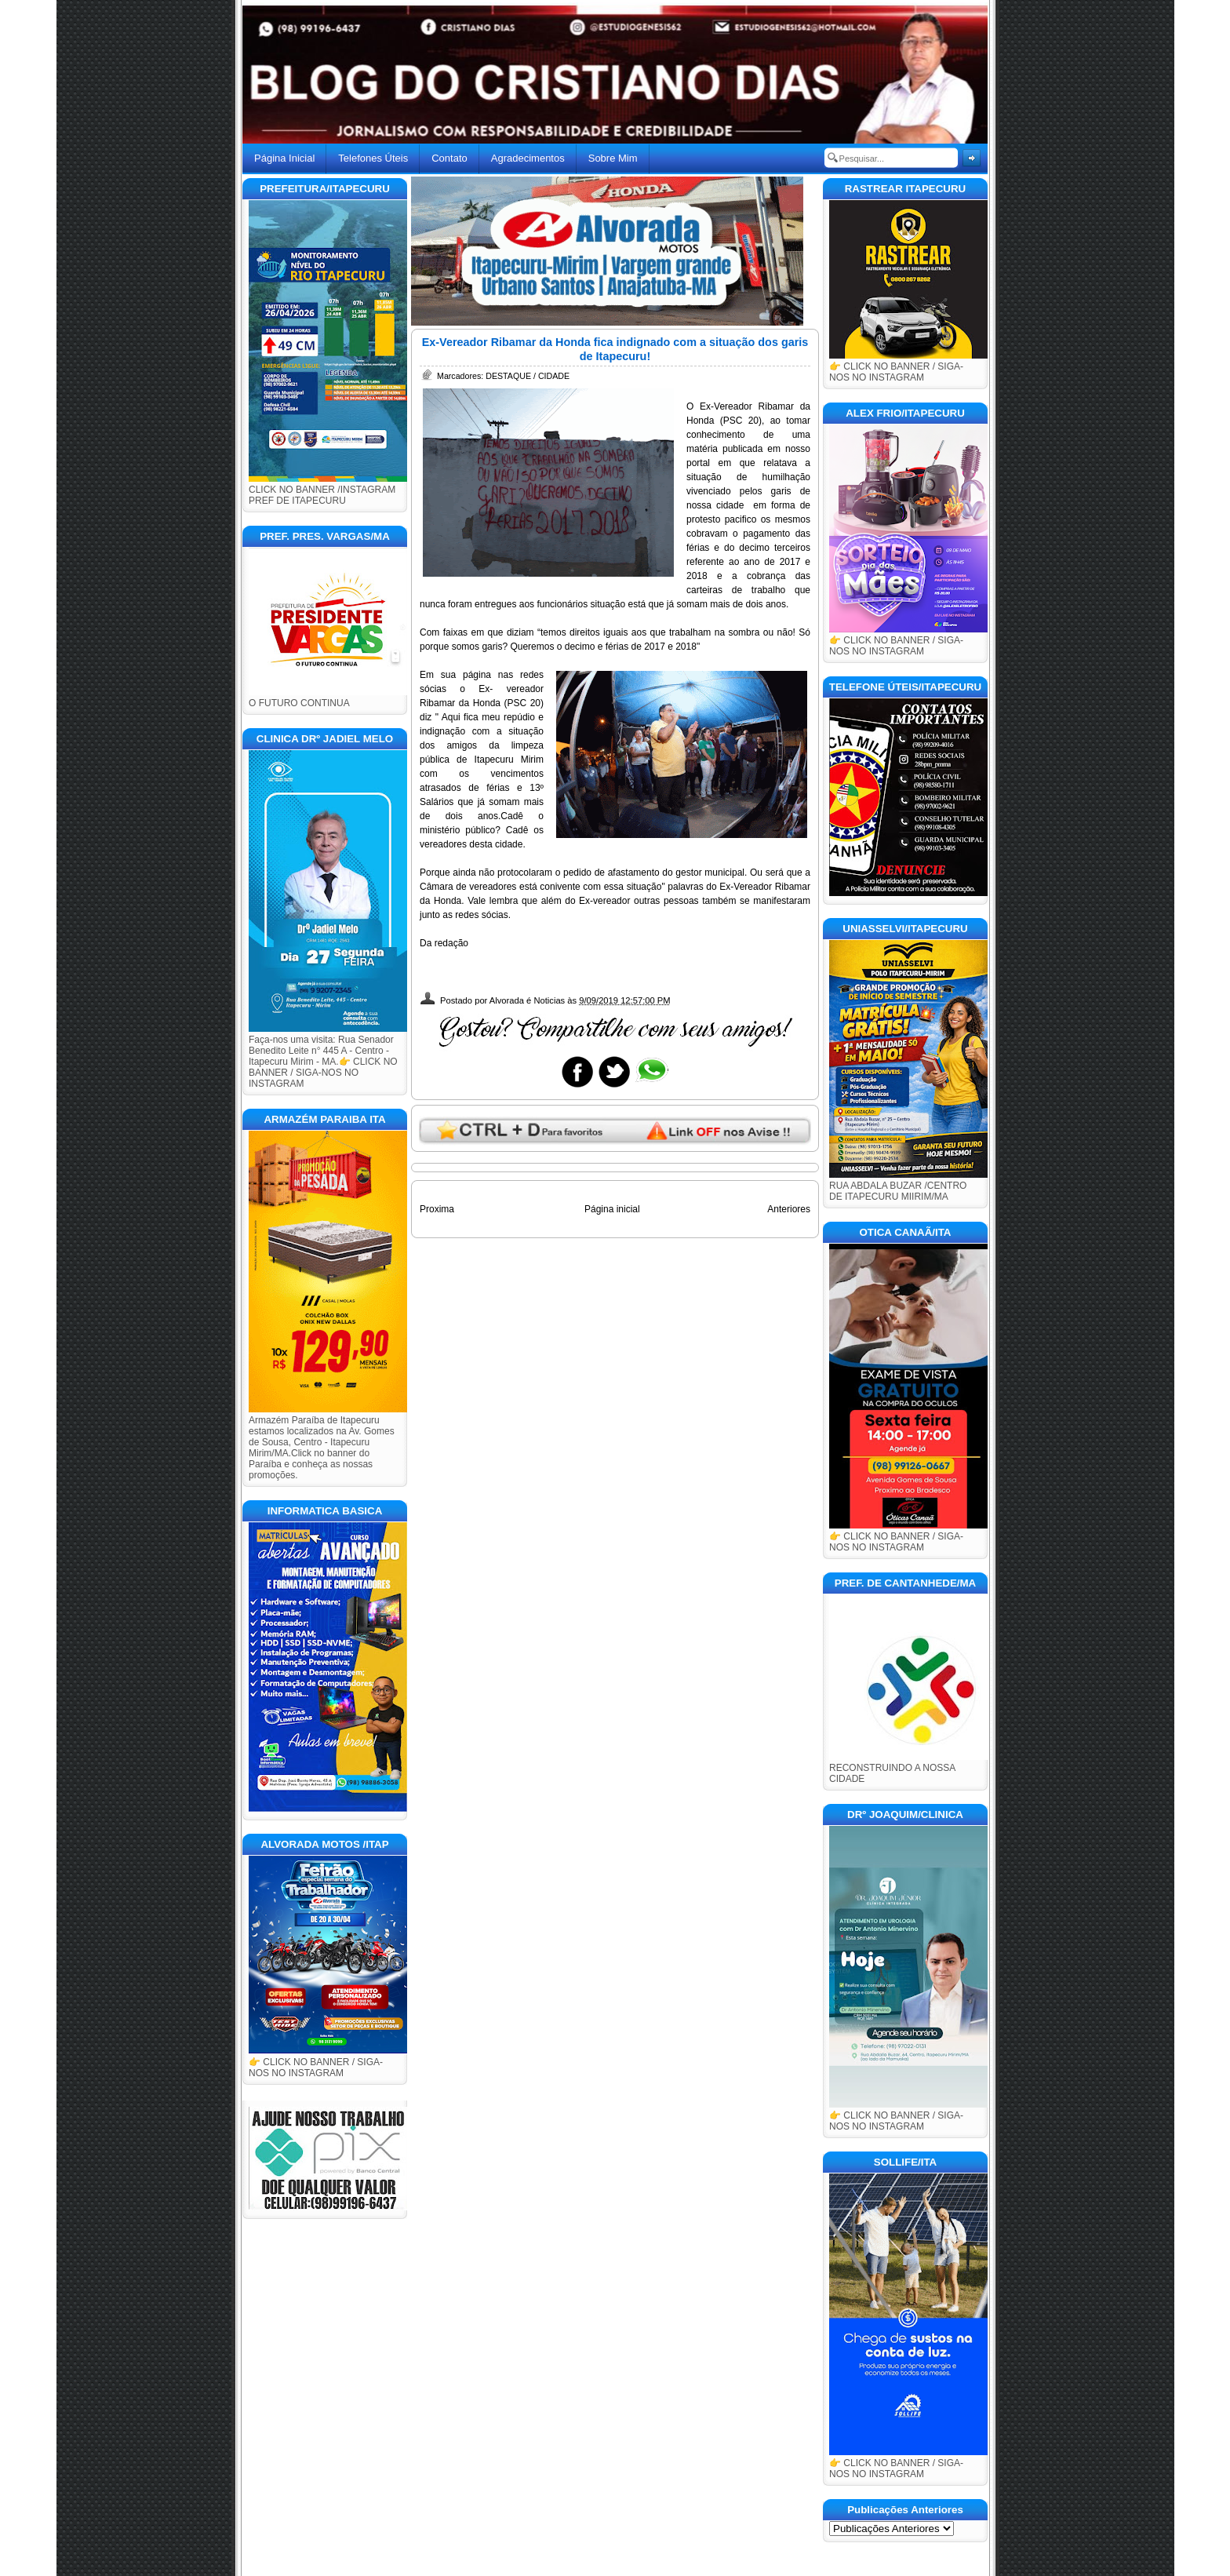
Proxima (437, 1209)
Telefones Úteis (373, 158)
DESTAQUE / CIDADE (528, 376)
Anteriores (788, 1209)
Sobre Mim (613, 158)
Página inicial (612, 1209)
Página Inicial (284, 158)
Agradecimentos (528, 158)
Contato (449, 158)
